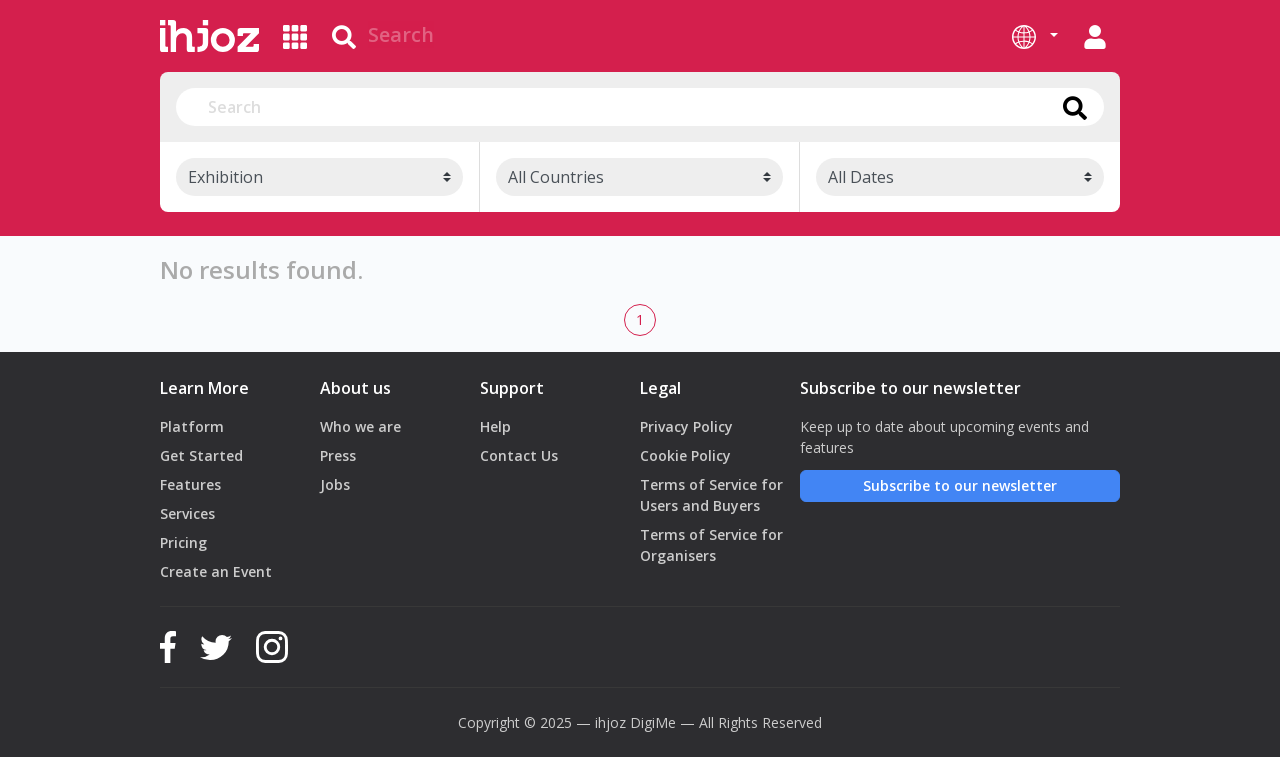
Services (187, 513)
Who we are (360, 426)
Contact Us (519, 455)
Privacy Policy (686, 426)
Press (338, 455)
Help (495, 426)
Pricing (183, 542)
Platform (192, 426)
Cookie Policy (685, 455)
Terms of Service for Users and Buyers (711, 495)
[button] (1035, 36)
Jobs (335, 484)
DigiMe (653, 722)
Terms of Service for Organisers (711, 545)
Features (190, 484)
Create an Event (216, 571)
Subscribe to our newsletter (960, 485)
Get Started (201, 455)
